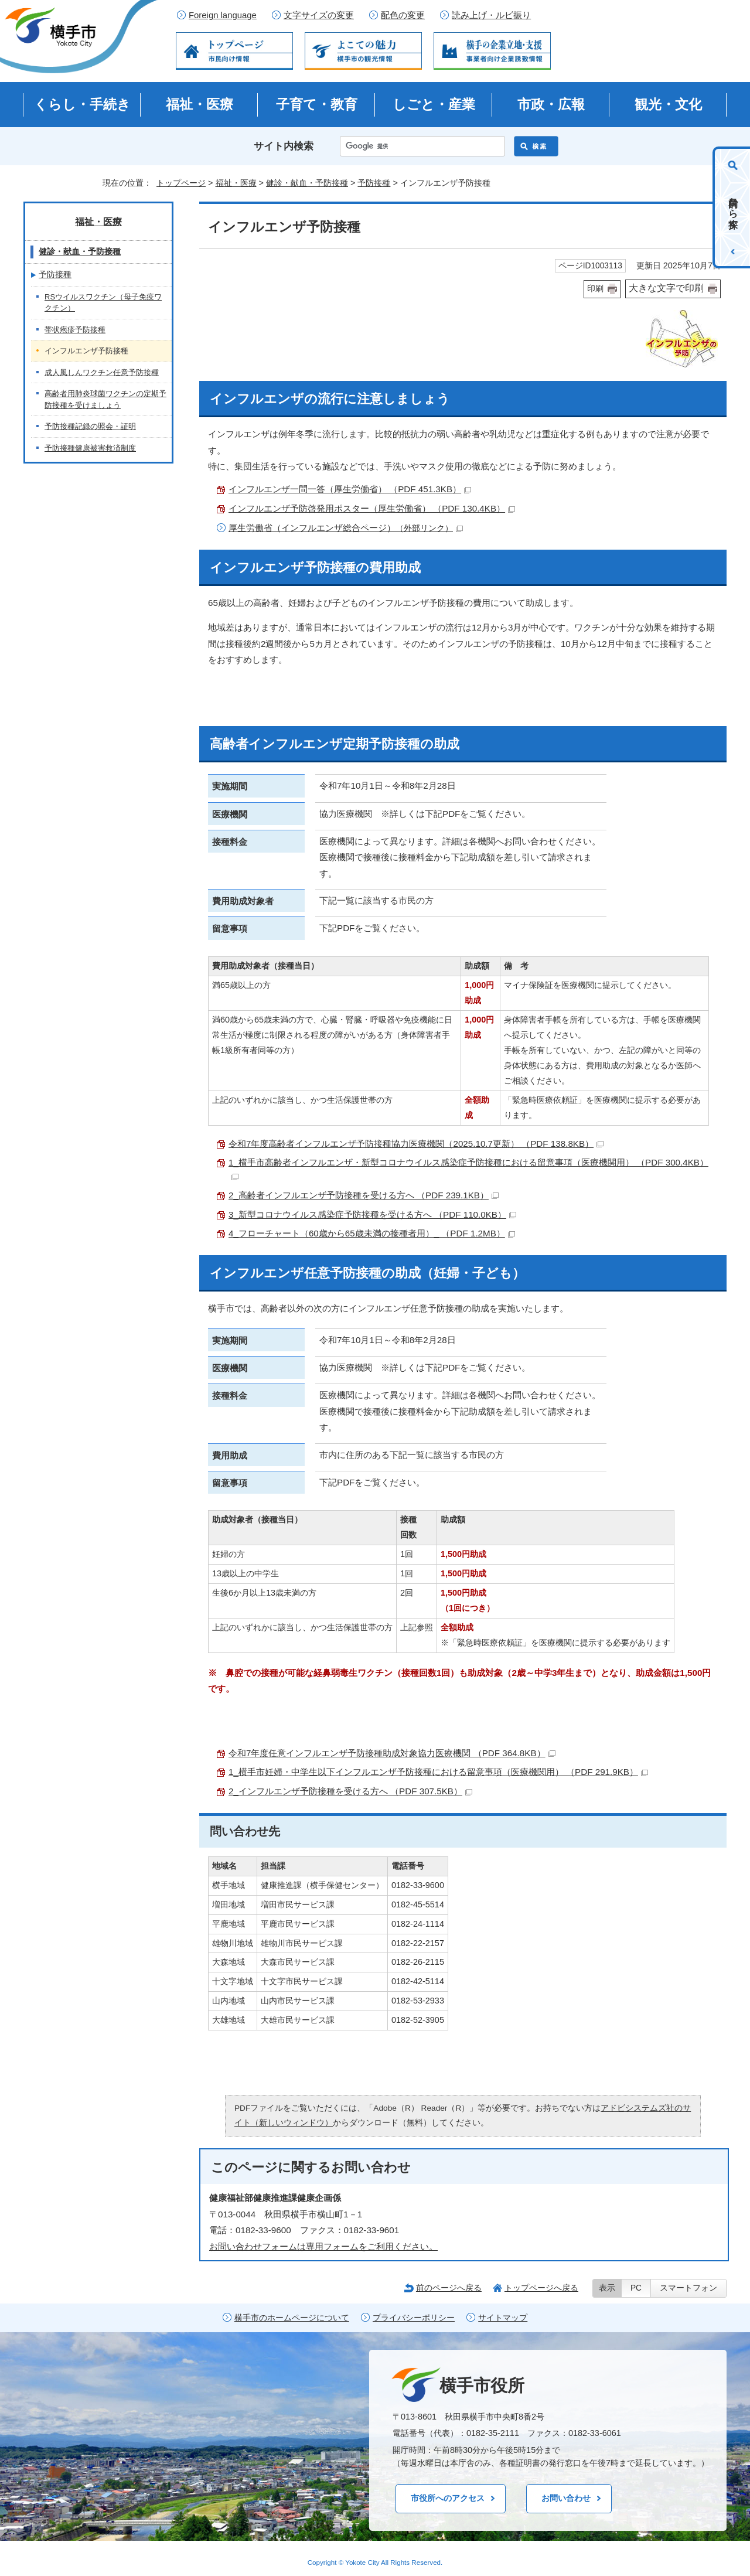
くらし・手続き (82, 104)
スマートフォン (688, 2288)
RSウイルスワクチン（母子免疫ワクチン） (103, 302)
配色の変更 (403, 15)
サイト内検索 (283, 146)
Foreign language (223, 15)
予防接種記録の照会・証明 (90, 426)
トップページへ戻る (541, 2287)
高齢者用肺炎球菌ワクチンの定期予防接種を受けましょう (105, 399)
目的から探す (733, 207)
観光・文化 (668, 104)
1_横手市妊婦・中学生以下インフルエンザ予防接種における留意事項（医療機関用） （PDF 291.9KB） (438, 1772)
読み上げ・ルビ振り (491, 15)
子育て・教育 (316, 104)
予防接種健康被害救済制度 (90, 448)
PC (636, 2288)
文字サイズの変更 (319, 15)
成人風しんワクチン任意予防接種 (102, 372)
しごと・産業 (434, 104)
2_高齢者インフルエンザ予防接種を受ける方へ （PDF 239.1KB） (364, 1195)
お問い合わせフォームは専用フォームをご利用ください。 (323, 2246)
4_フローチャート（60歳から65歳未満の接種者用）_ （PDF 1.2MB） (372, 1233)
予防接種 (373, 183)
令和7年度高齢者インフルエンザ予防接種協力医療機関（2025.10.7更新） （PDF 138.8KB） (416, 1144)
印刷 (595, 288)
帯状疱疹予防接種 (75, 329)
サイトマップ (502, 2317)
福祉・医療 (199, 104)
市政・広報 (551, 104)
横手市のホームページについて (291, 2317)
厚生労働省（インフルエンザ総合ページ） (346, 528)
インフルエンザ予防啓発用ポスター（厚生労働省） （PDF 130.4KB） (372, 508)
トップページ (181, 183)
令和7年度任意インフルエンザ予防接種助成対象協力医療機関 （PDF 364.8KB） (392, 1753)
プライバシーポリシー (414, 2317)
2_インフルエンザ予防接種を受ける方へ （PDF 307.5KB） (350, 1791)
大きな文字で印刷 (666, 288)
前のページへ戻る (449, 2287)
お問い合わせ (566, 2498)
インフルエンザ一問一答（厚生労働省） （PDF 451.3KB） (350, 489)
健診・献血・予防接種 (307, 183)
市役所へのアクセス (448, 2498)
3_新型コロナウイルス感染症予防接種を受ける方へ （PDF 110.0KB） (372, 1214)
